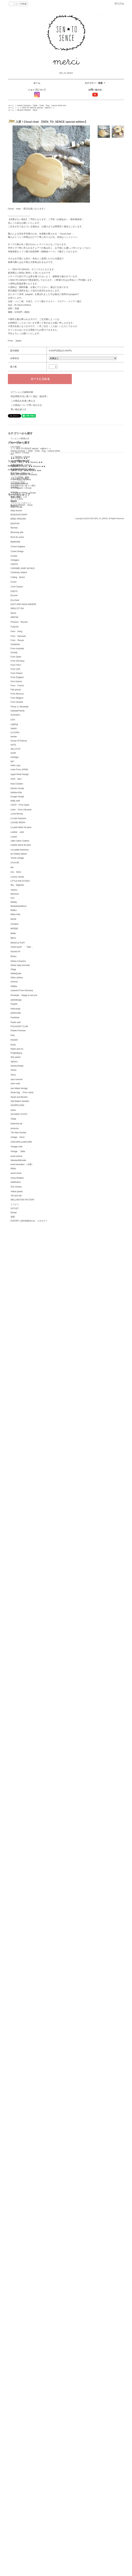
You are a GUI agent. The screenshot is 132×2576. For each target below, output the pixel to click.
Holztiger (15, 1171)
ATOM (19, 2532)
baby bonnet (19, 587)
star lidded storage (19, 2086)
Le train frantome (19, 1315)
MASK (19, 1581)
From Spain (16, 1024)
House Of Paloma (19, 1154)
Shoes (13, 2026)
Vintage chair (19, 2282)
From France (17, 1053)
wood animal (19, 2326)
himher (14, 1150)
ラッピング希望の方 (20, 438)
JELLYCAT (16, 1162)
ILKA (19, 1112)
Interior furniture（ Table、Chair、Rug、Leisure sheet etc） (42, 105)
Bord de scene (19, 660)
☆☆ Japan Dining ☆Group (82, 575)
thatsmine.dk (17, 2190)
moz (13, 1552)
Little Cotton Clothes (20, 1398)
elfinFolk (14, 920)
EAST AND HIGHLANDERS (23, 890)
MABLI (14, 1565)
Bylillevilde (19, 682)
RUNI (19, 1974)
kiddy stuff (15, 1278)
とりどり (19, 2460)
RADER (14, 1952)
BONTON (19, 614)
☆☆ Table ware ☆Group (80, 477)
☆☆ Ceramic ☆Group (78, 473)
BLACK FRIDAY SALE (27, 110)
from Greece (16, 1049)
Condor (19, 747)
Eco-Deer (19, 877)
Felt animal (16, 1057)
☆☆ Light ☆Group (76, 511)
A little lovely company (22, 487)
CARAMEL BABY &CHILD (23, 768)
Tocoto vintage (17, 1432)
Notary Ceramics (19, 1742)
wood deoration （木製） (22, 2343)
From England (17, 1045)
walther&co (18, 2395)
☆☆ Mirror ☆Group (77, 460)
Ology (13, 1760)
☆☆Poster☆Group (77, 469)
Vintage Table (19, 2304)
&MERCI (15, 505)
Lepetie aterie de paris (21, 1402)
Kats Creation (19, 1239)
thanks (71, 590)
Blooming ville (19, 638)
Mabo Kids (15, 1569)
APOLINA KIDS (18, 500)
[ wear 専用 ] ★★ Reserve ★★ (27, 462)
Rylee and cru (17, 1988)
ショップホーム (75, 2503)
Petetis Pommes (18, 1919)
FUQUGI (19, 953)
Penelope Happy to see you (24, 1811)
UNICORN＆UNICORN (21, 2260)
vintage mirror (19, 2238)
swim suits (15, 2074)
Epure (19, 907)
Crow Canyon (19, 829)
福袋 (13, 2481)
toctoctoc (19, 2212)
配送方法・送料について (79, 2515)
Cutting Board (19, 785)
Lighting (19, 1131)
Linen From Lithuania (21, 1292)
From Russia (17, 1008)
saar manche (17, 2061)
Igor (12, 1175)
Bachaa (14, 625)
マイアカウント (18, 2520)
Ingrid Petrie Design (21, 1196)
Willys (13, 2347)
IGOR (13, 1166)
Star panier (16, 1996)
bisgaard (19, 565)
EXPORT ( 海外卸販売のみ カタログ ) (29, 2485)
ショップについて (37, 89)
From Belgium (17, 1065)
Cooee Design (19, 725)
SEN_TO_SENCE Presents (24, 474)
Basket (14, 552)
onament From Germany (22, 1798)
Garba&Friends (18, 1095)
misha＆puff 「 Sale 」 (22, 1690)
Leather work (19, 1363)
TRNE (19, 2168)
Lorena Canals (18, 1505)
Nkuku (19, 1723)
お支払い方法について (78, 2511)
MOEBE (19, 1622)
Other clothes (17, 1768)
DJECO (19, 851)
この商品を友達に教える (23, 401)
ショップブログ (75, 2524)
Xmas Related (19, 2382)
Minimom (15, 1548)
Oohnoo (14, 1772)
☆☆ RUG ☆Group (76, 533)
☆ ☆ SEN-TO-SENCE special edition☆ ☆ (36, 108)
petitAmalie (16, 1867)
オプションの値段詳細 (22, 392)
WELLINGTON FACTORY (23, 2447)
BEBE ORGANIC (18, 604)
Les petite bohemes (20, 1415)
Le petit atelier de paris (22, 1341)
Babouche (19, 539)
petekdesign (19, 1833)
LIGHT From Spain (20, 1282)
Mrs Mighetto (17, 1522)
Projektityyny (16, 1992)
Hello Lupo (15, 1179)
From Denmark (18, 994)
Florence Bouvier (20, 933)
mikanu (19, 1535)
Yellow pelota (19, 2430)
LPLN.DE (16, 1445)
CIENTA (14, 764)
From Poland (17, 1040)
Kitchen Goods (19, 1259)
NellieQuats (16, 1764)
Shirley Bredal (17, 2022)
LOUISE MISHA (18, 1328)
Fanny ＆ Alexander (20, 1082)
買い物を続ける (18, 409)
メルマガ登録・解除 (77, 2520)
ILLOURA (15, 1146)
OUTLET (15, 2473)
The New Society (18, 2225)
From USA (15, 1036)
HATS (13, 1158)
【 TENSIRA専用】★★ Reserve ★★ (28, 466)
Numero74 (19, 1703)
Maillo (19, 1637)
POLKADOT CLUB (19, 1915)
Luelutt (19, 1385)
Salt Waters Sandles (20, 2126)
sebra (19, 2142)
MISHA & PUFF (19, 1677)
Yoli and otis (16, 2443)
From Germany (18, 1028)
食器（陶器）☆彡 (76, 586)
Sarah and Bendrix (19, 2112)
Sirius (19, 2039)
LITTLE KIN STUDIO (20, 1518)
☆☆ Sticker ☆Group (77, 490)
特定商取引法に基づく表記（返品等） (30, 396)
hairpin (14, 1142)
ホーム (37, 83)
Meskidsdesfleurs (19, 1560)
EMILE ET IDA (17, 894)
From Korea (16, 443)
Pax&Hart (19, 1880)
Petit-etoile (19, 1856)
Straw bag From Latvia (22, 2100)
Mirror (19, 1655)
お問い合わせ (95, 89)
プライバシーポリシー (21, 2528)
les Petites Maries (19, 1428)
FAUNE (14, 1020)
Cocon (19, 807)
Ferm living (19, 973)
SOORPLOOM (17, 2130)
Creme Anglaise (19, 703)
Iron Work (19, 1486)
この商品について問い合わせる (26, 405)
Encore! (14, 864)
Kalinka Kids (16, 1270)
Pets (19, 1931)
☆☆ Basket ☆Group (77, 464)
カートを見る (17, 2524)
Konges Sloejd (17, 1274)
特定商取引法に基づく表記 (80, 2528)
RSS (13, 2532)
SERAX (17, 2009)
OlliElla (19, 1785)
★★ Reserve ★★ (19, 458)
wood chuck (19, 2360)
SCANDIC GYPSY (19, 2156)
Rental (14, 2477)
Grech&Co (15, 1099)
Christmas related (19, 773)
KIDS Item (19, 1218)
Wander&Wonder (18, 2339)
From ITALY (16, 1032)
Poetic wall (19, 1902)
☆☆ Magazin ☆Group (78, 555)
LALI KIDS (15, 447)
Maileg (14, 1556)
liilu (19, 1467)
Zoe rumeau (19, 2408)
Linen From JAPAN (19, 1183)
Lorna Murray (17, 1303)
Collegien (15, 760)
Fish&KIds (15, 1012)
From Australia (17, 1016)
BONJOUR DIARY (19, 600)
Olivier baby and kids (20, 1756)
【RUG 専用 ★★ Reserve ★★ (26, 470)
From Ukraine (17, 1069)
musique (19, 1603)
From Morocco (17, 1061)
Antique (19, 517)
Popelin (14, 1846)
